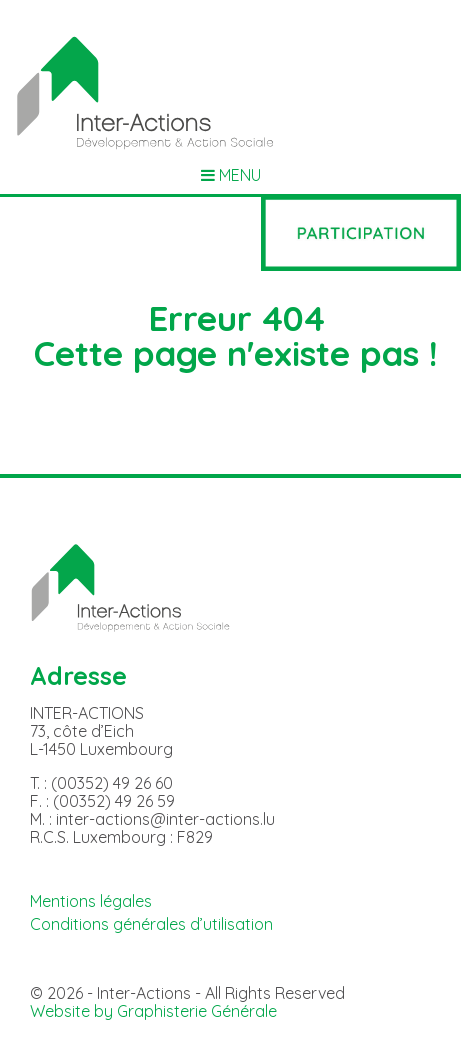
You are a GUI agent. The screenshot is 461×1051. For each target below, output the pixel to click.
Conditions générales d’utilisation (151, 924)
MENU (231, 175)
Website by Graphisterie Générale (153, 1011)
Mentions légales (91, 901)
